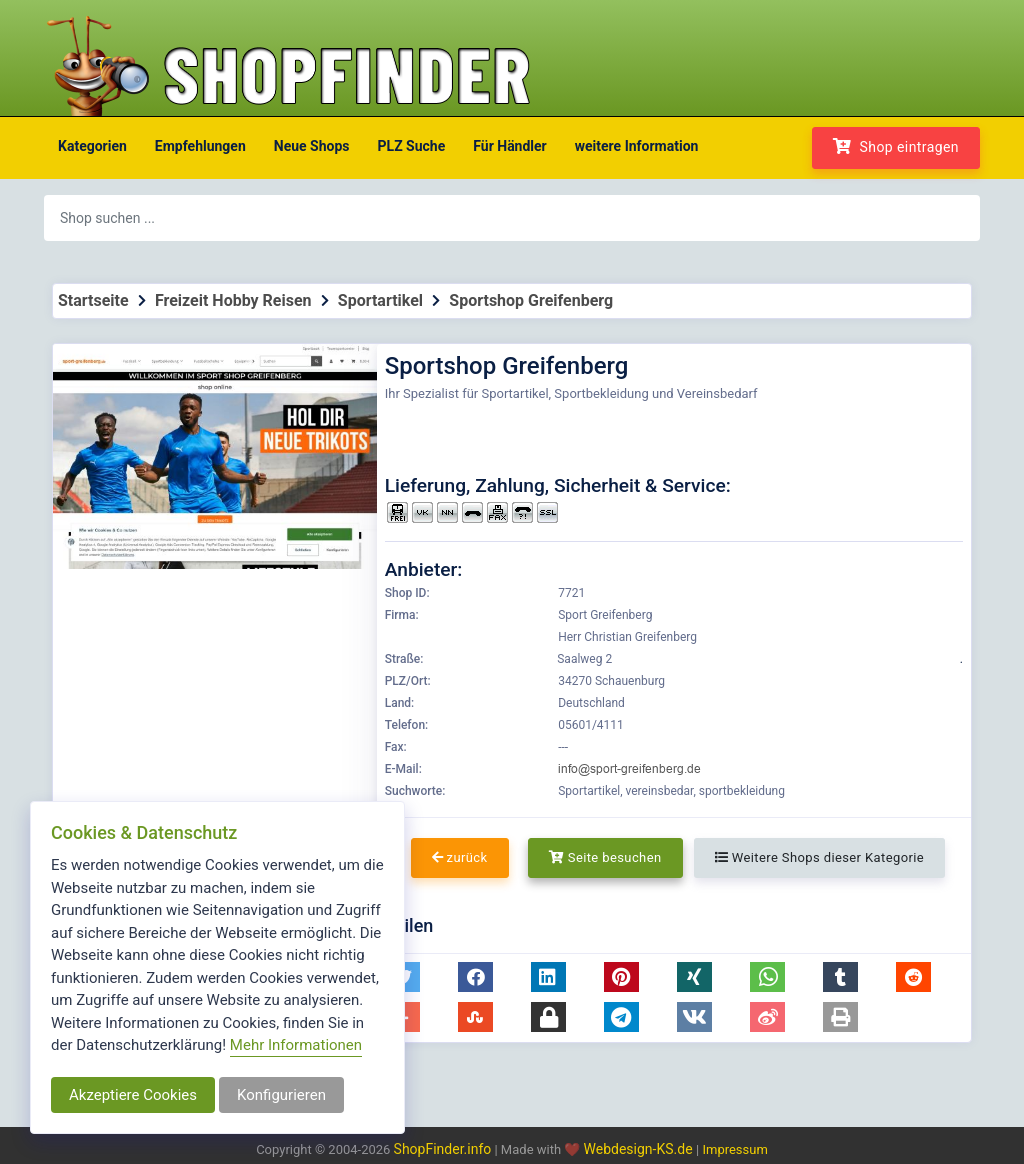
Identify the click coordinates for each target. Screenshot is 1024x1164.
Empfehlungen (200, 146)
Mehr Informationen (296, 1045)
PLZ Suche (412, 146)
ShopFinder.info (443, 1149)
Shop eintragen (896, 146)
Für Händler (509, 146)
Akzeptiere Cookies (133, 1095)
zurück (460, 857)
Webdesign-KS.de (640, 1149)
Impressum (734, 1149)
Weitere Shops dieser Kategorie (819, 857)
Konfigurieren (281, 1095)
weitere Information (637, 146)
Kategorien (92, 146)
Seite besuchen (605, 857)
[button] (475, 977)
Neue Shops (312, 146)
